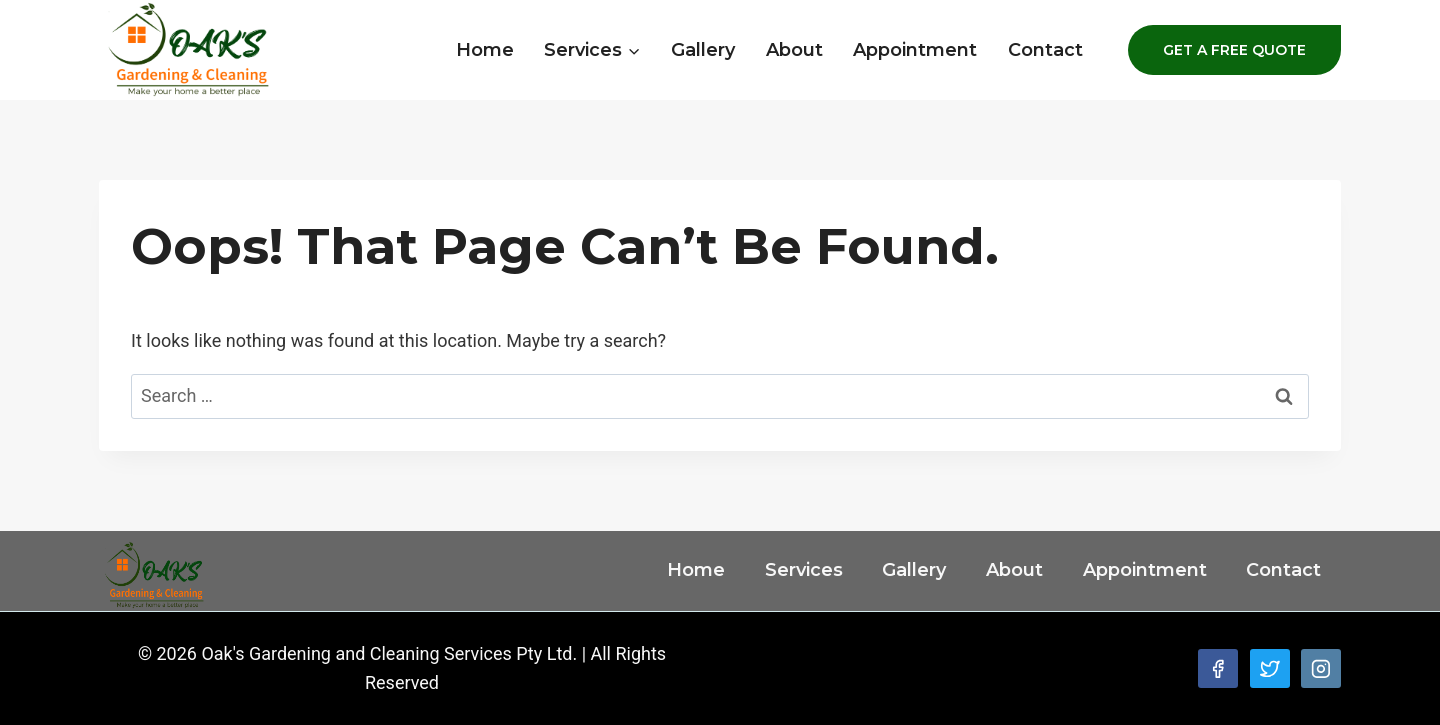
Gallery (703, 50)
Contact (1045, 50)
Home (485, 50)
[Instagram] (1321, 669)
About (794, 50)
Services (804, 570)
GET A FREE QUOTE (1234, 50)
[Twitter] (1270, 669)
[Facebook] (1218, 669)
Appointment (915, 50)
